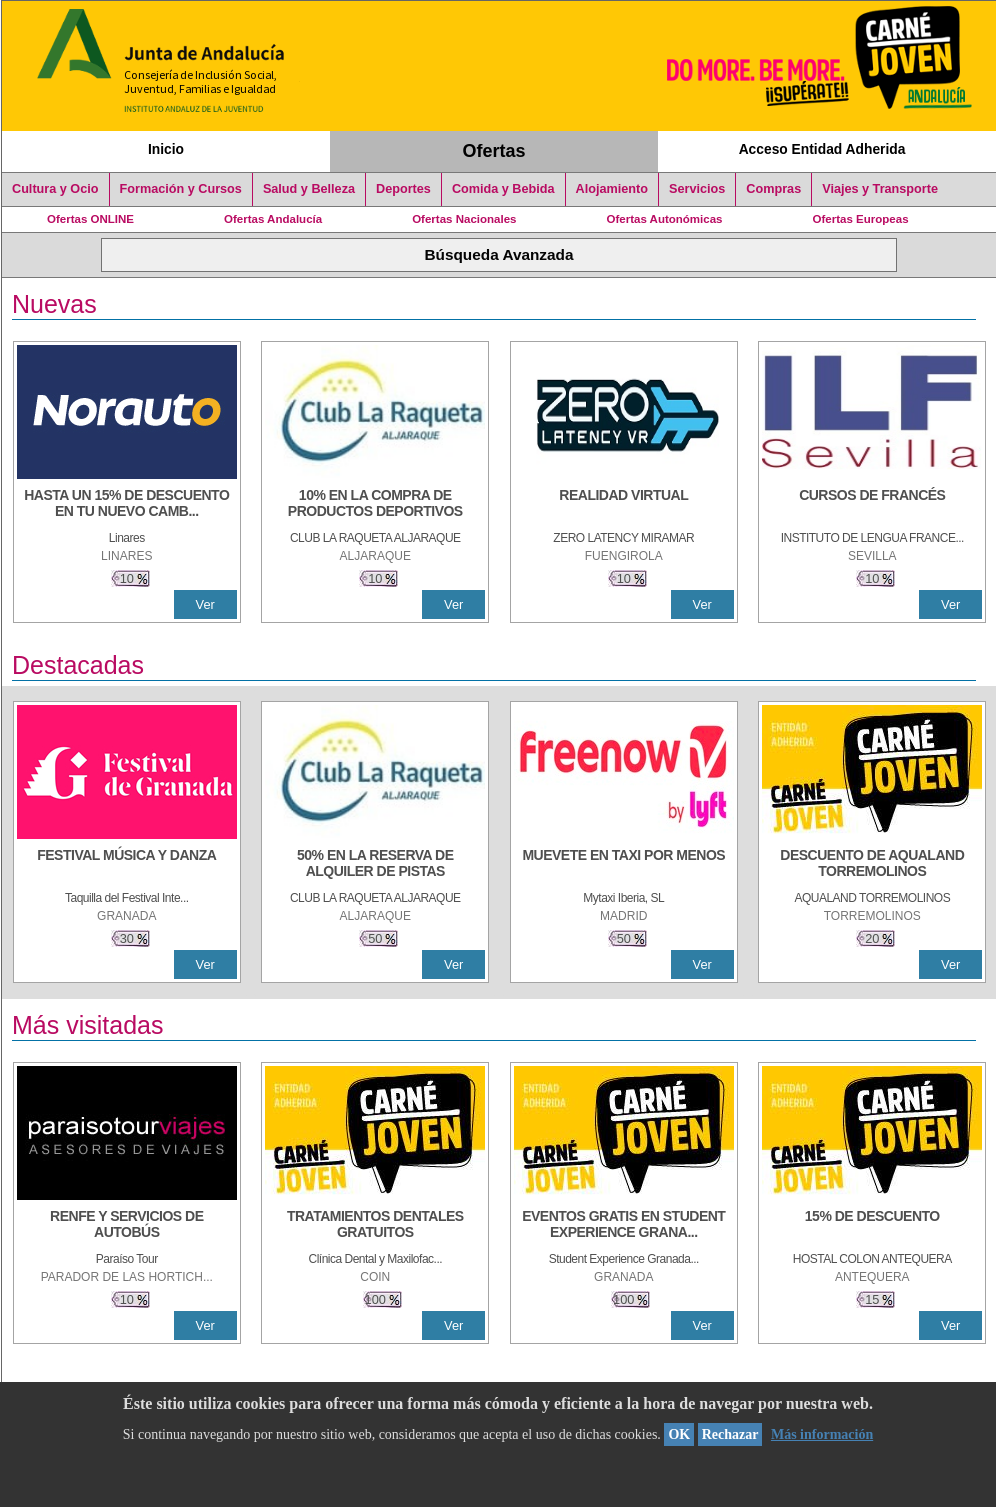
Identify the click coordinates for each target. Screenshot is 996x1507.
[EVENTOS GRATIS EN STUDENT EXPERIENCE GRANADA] (624, 1226)
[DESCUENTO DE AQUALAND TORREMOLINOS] (872, 865)
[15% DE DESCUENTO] (872, 1226)
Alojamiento (612, 189)
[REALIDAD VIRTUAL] (624, 505)
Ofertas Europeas (861, 219)
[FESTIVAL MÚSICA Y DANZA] (127, 865)
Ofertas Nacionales (464, 219)
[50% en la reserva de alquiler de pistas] (375, 865)
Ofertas (494, 151)
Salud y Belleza (309, 189)
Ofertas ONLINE (90, 219)
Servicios (697, 189)
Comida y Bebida (503, 189)
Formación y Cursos (181, 189)
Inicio (166, 149)
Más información (822, 1434)
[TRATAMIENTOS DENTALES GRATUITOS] (375, 1226)
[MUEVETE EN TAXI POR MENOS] (624, 865)
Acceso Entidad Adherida (822, 149)
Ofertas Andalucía (273, 219)
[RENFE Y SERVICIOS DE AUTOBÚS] (127, 1226)
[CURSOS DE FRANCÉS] (872, 505)
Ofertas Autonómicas (664, 219)
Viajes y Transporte (880, 189)
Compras (773, 189)
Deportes (403, 189)
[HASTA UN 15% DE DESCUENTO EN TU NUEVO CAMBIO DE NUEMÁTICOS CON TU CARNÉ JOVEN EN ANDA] (127, 505)
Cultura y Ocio (55, 189)
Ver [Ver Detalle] (205, 604)
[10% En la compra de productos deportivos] (375, 505)
